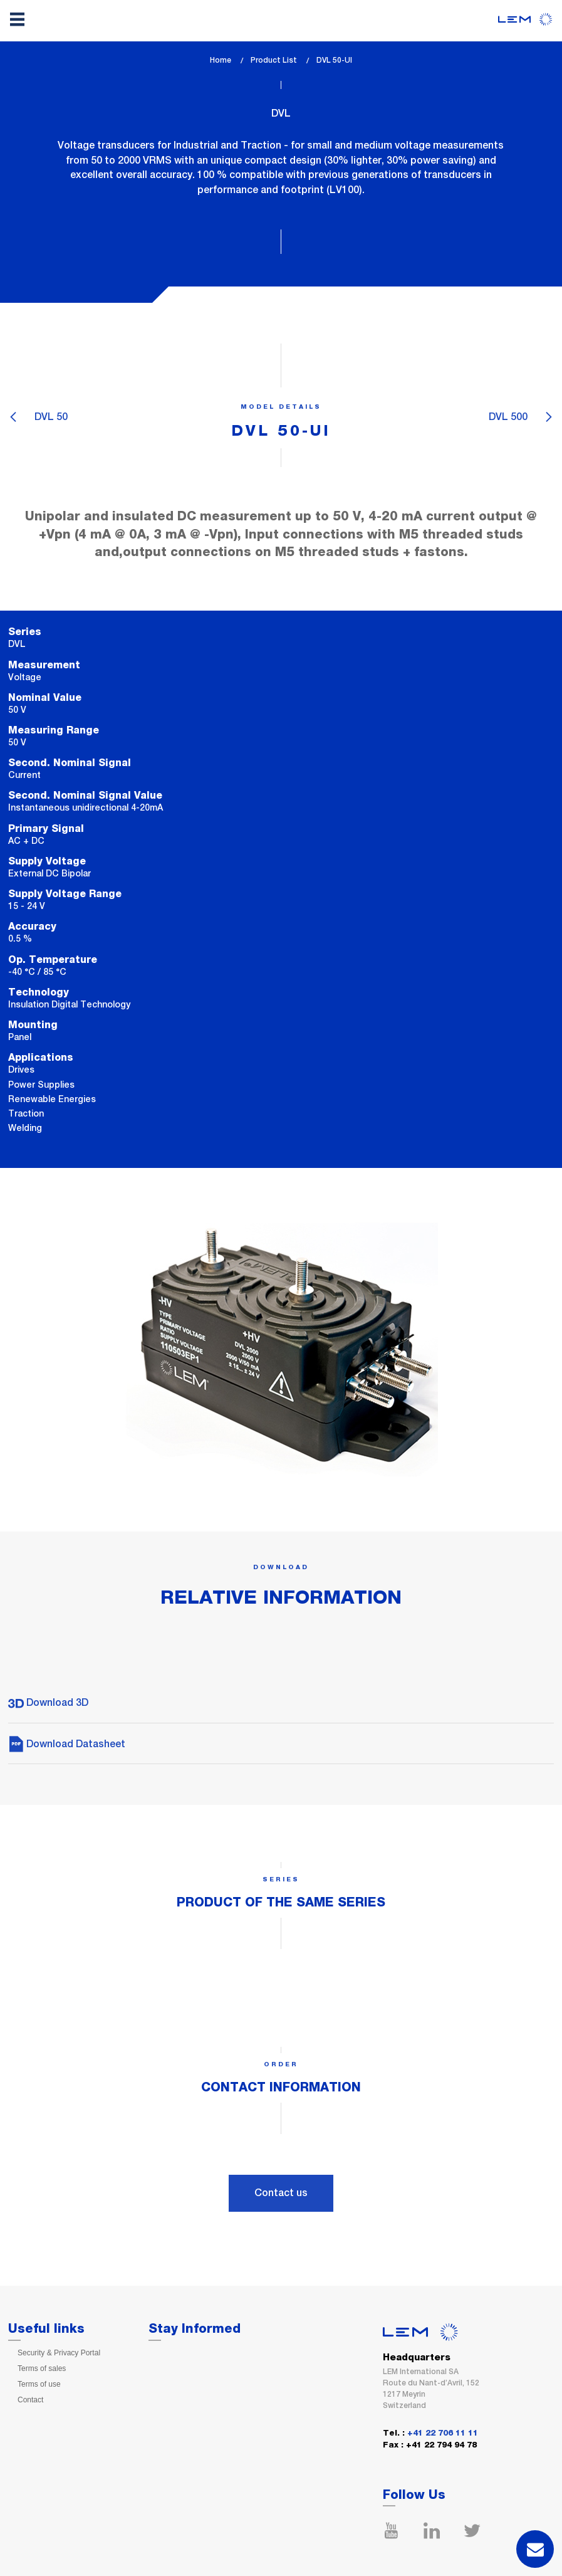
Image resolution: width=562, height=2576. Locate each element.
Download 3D (48, 1702)
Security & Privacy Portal (59, 2353)
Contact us (281, 2193)
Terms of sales (42, 2368)
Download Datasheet (66, 1744)
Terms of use (39, 2384)
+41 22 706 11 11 (442, 2433)
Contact (30, 2400)
